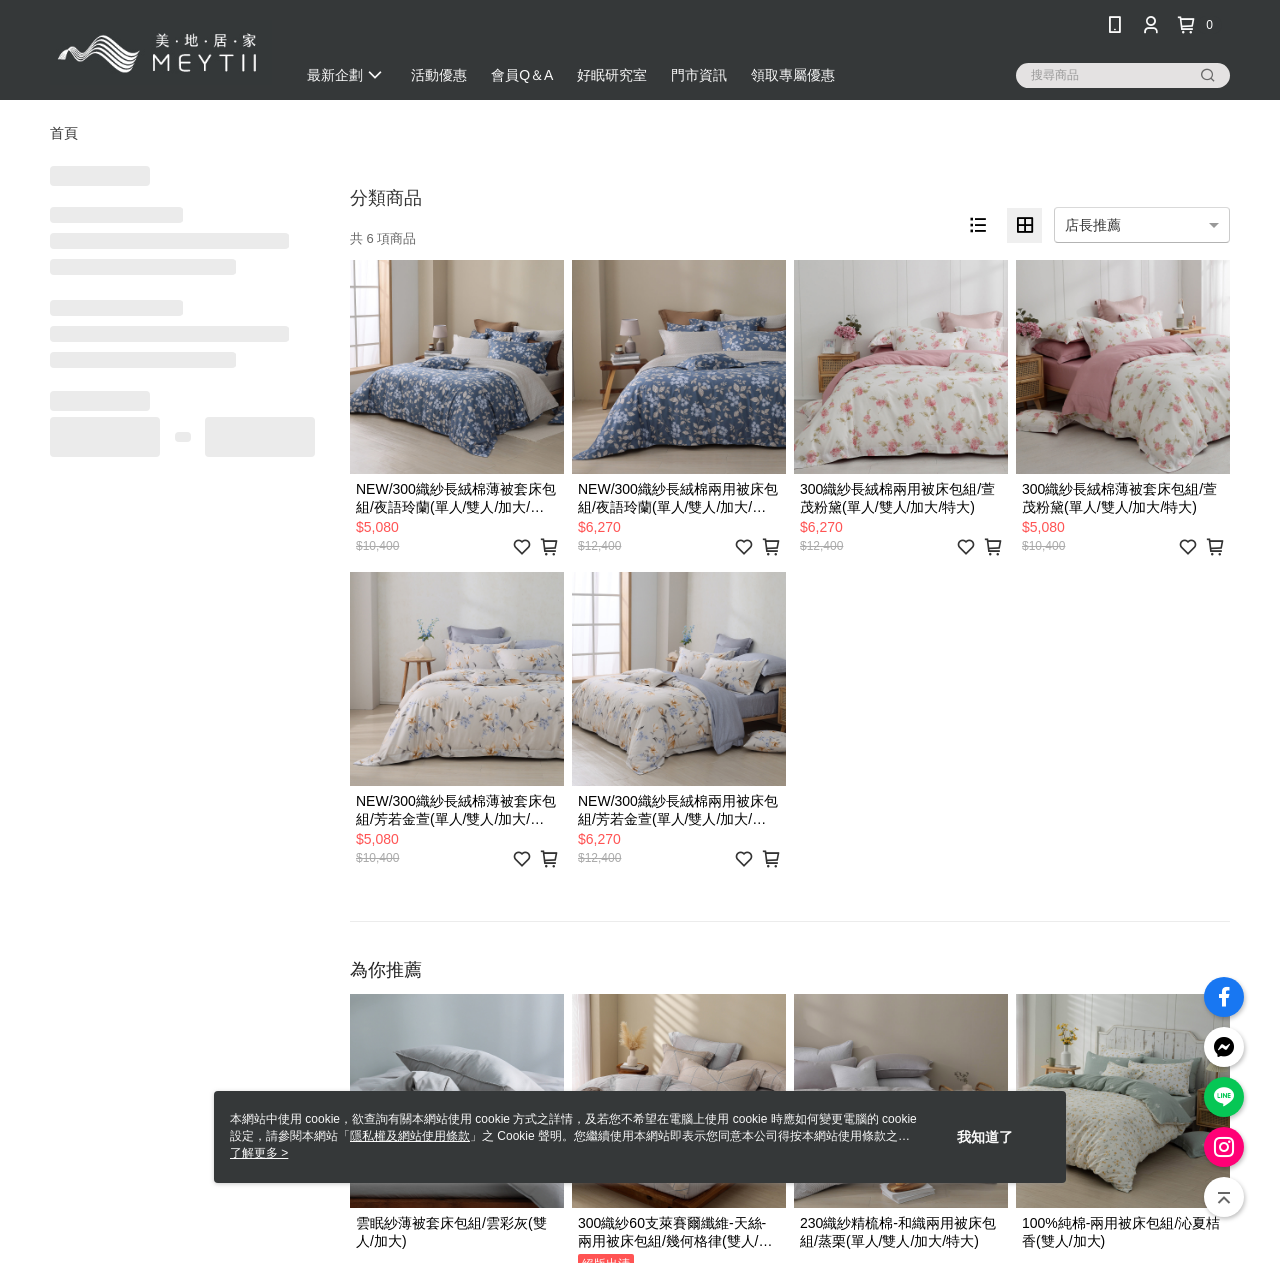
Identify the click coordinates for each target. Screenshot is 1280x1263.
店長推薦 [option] (1093, 225)
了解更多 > (259, 1153)
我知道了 (985, 1137)
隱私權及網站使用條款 (410, 1136)
